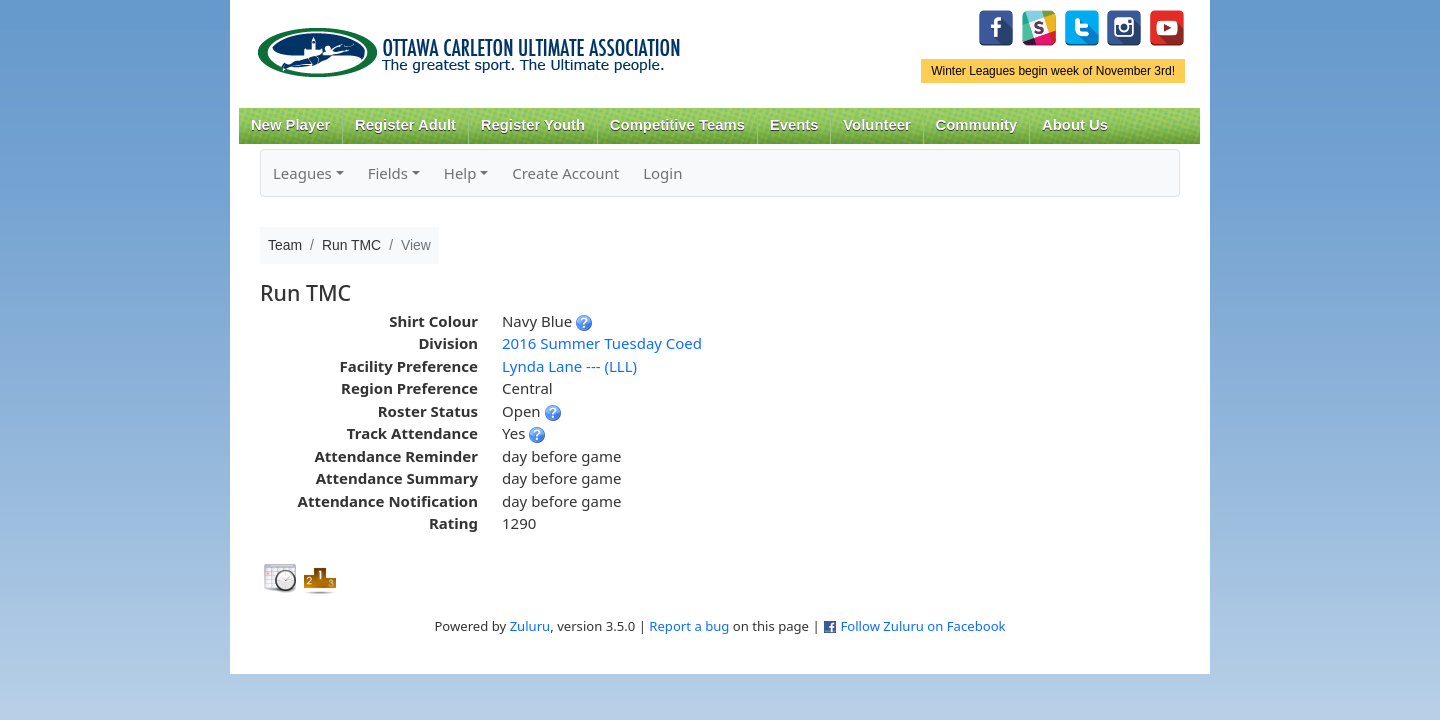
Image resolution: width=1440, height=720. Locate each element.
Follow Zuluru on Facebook (922, 626)
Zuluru (530, 626)
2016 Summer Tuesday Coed (602, 343)
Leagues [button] (302, 173)
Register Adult (405, 125)
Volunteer (876, 125)
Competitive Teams (677, 125)
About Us (1075, 125)
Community (977, 125)
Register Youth (533, 125)
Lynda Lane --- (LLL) (569, 366)
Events (794, 125)
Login (662, 173)
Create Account (565, 173)
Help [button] (460, 173)
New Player (290, 125)
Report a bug (689, 626)
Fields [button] (388, 173)
